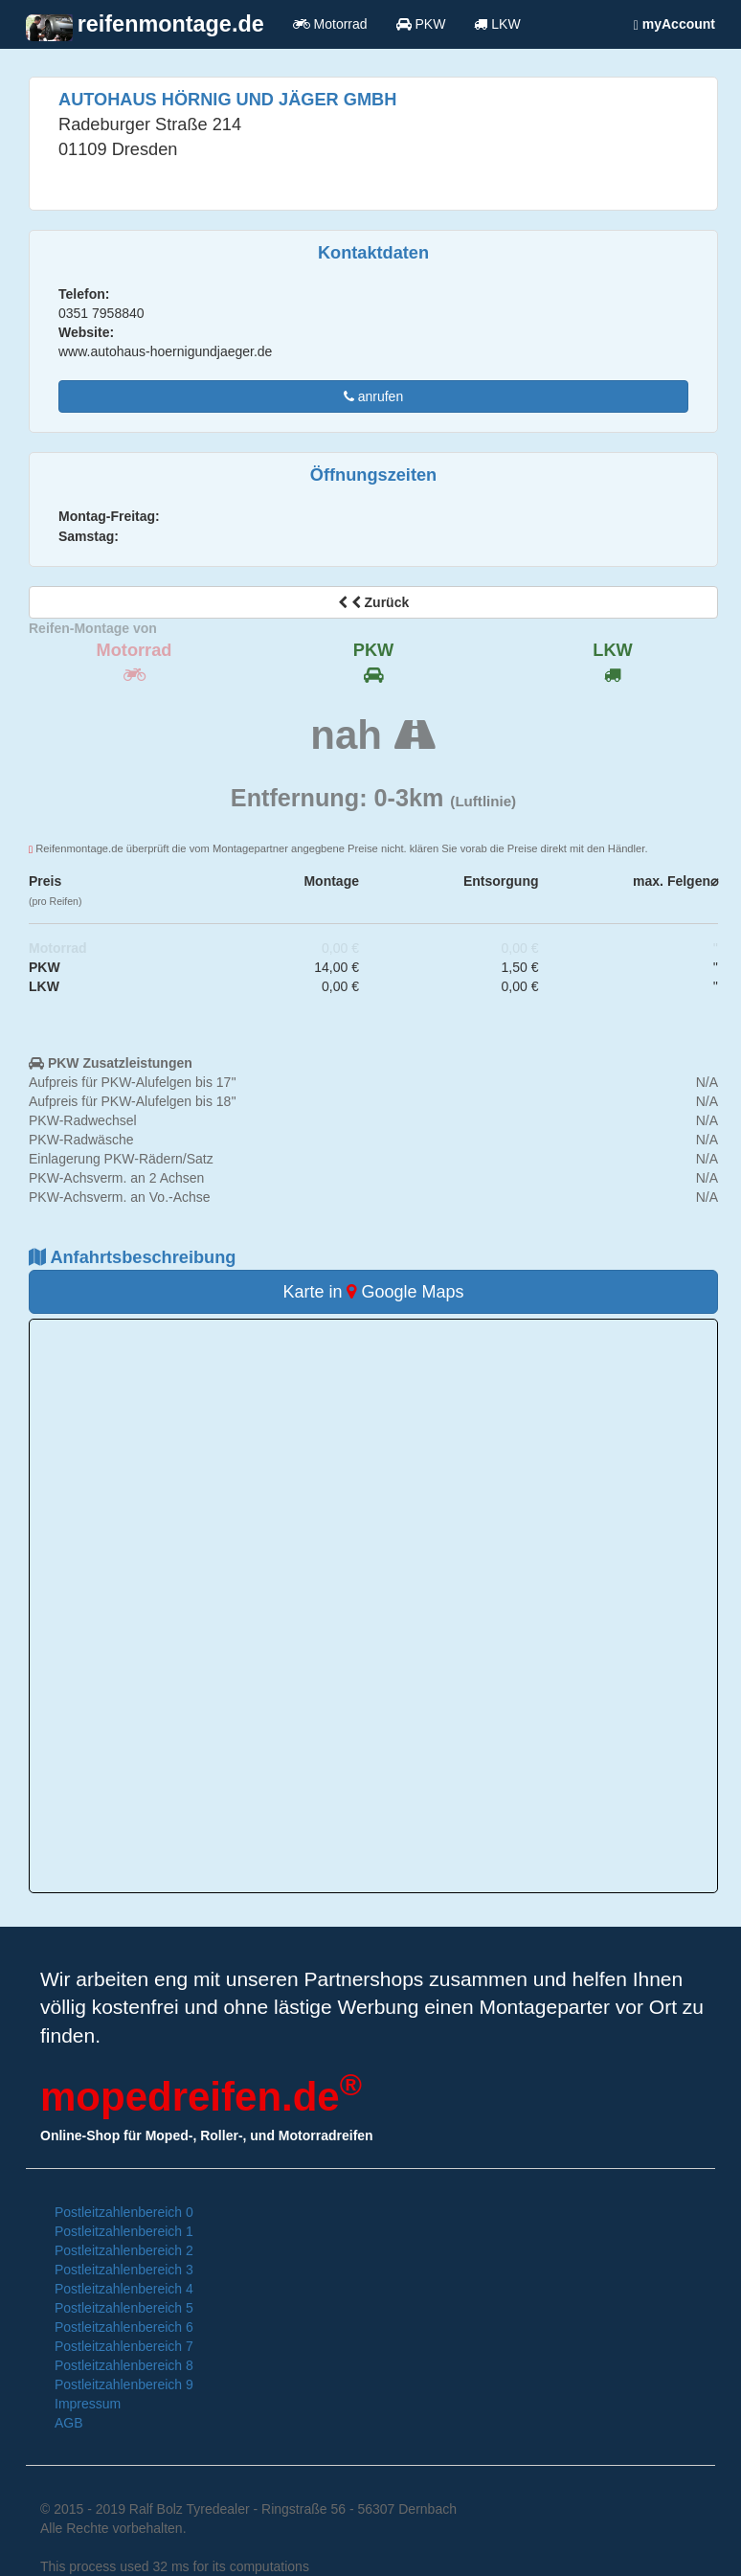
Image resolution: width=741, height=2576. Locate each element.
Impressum (88, 2403)
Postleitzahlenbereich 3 (124, 2269)
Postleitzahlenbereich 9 (124, 2384)
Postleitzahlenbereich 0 (124, 2212)
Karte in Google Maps (372, 1291)
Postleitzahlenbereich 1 (124, 2231)
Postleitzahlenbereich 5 (124, 2308)
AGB (69, 2422)
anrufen (373, 396)
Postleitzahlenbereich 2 (124, 2250)
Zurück (373, 602)
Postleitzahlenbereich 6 (124, 2327)
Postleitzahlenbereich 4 (124, 2288)
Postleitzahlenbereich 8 (124, 2365)
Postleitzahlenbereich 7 (124, 2346)
